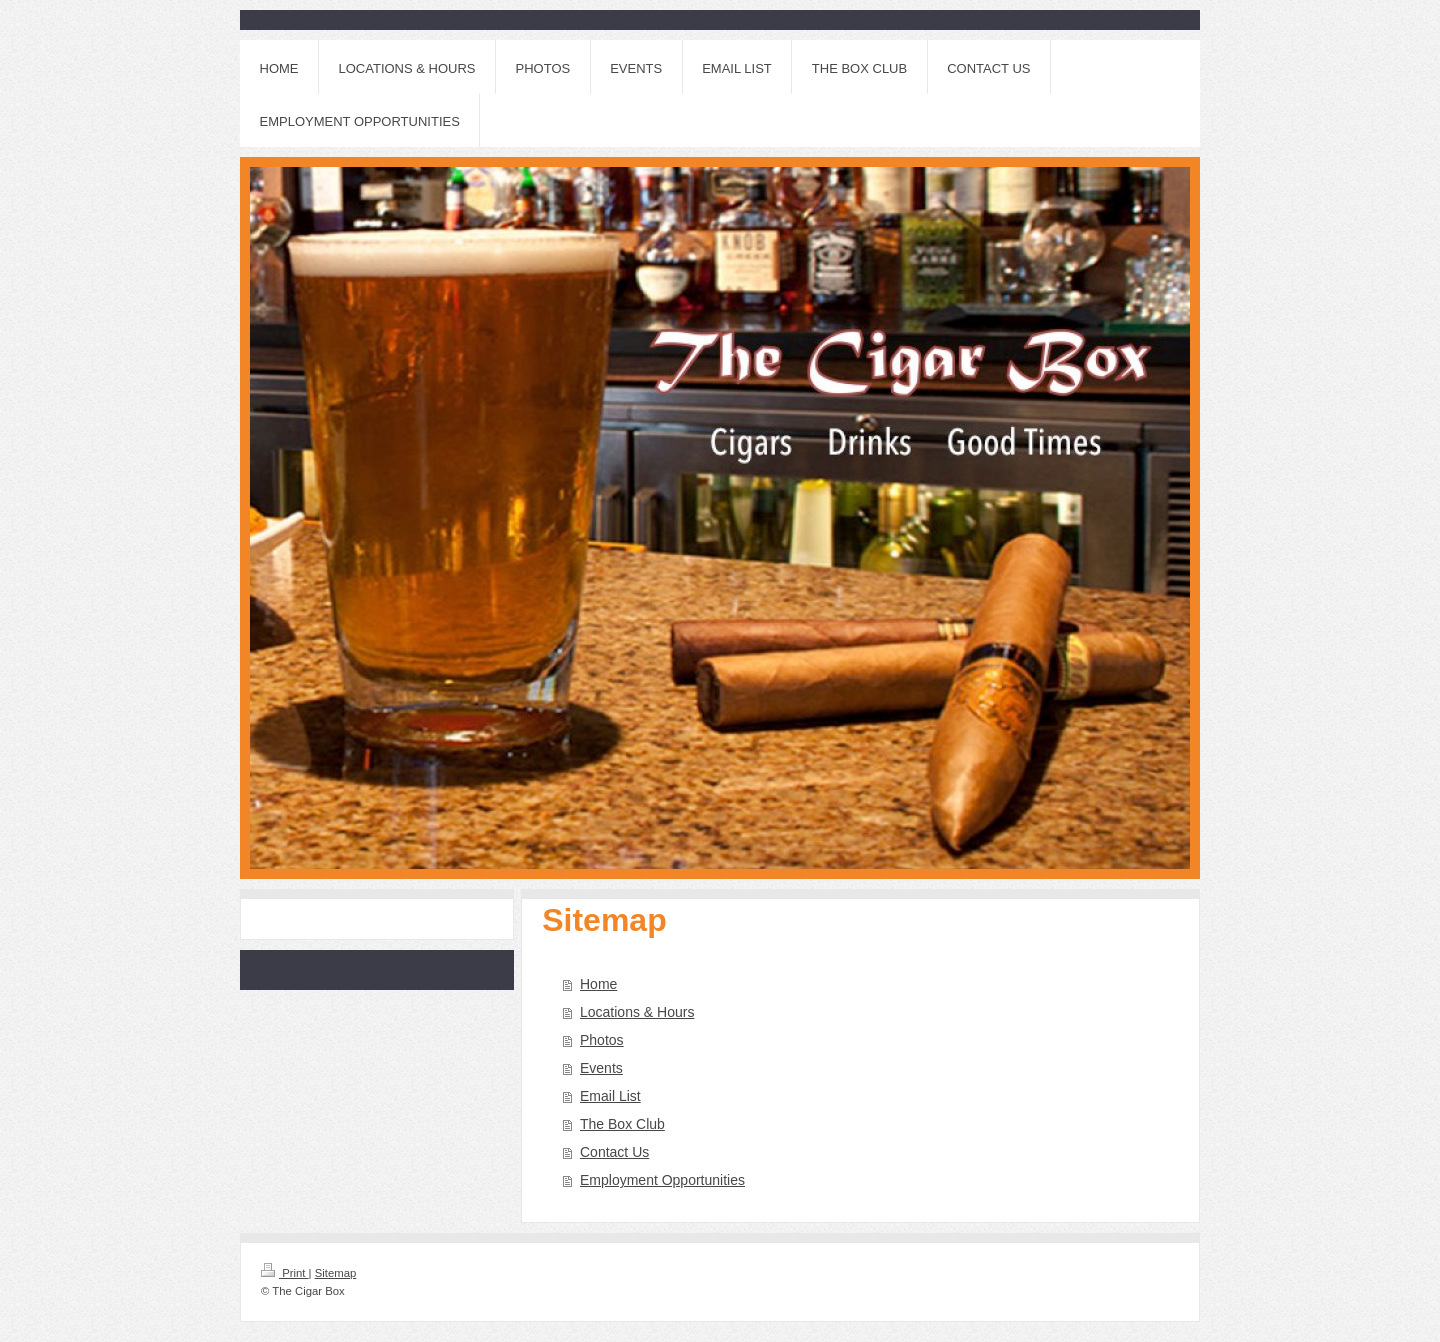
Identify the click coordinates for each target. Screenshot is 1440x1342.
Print (285, 1273)
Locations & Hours (637, 1012)
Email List (610, 1096)
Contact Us (614, 1152)
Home (598, 984)
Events (601, 1068)
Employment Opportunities (662, 1180)
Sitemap (336, 1273)
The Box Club (622, 1124)
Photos (602, 1040)
